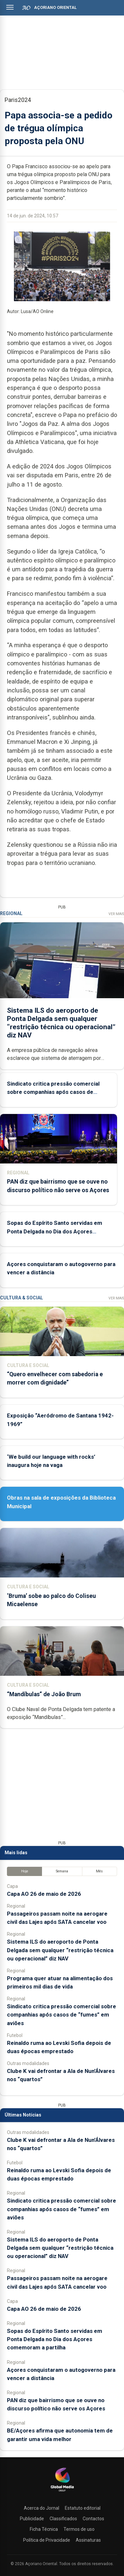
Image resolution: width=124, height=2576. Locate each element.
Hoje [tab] (24, 1871)
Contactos (93, 2518)
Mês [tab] (99, 1871)
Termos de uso (79, 2529)
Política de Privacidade (46, 2540)
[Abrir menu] (10, 7)
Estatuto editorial (83, 2508)
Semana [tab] (62, 1871)
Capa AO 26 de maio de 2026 (44, 1894)
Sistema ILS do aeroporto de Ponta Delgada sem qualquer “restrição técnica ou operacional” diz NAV (61, 1022)
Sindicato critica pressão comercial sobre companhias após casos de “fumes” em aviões (53, 1091)
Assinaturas (88, 2540)
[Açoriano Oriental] (62, 2492)
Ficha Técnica (44, 2529)
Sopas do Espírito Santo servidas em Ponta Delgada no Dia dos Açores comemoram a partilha (54, 1231)
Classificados (63, 2518)
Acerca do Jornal (41, 2508)
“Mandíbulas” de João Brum (44, 1694)
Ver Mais (116, 914)
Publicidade (32, 2518)
